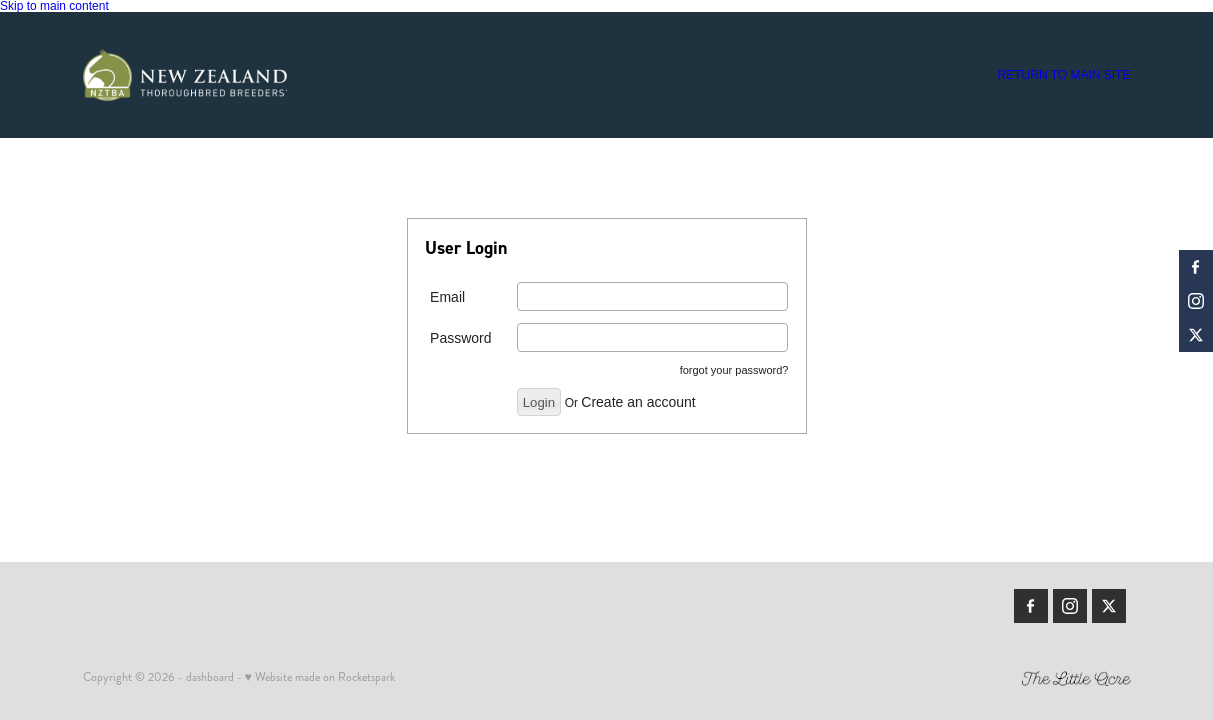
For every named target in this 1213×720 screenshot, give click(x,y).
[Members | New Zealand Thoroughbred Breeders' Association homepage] (188, 75)
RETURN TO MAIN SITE (1064, 75)
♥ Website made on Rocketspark (320, 677)
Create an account (638, 402)
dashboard (210, 677)
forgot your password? (734, 370)
